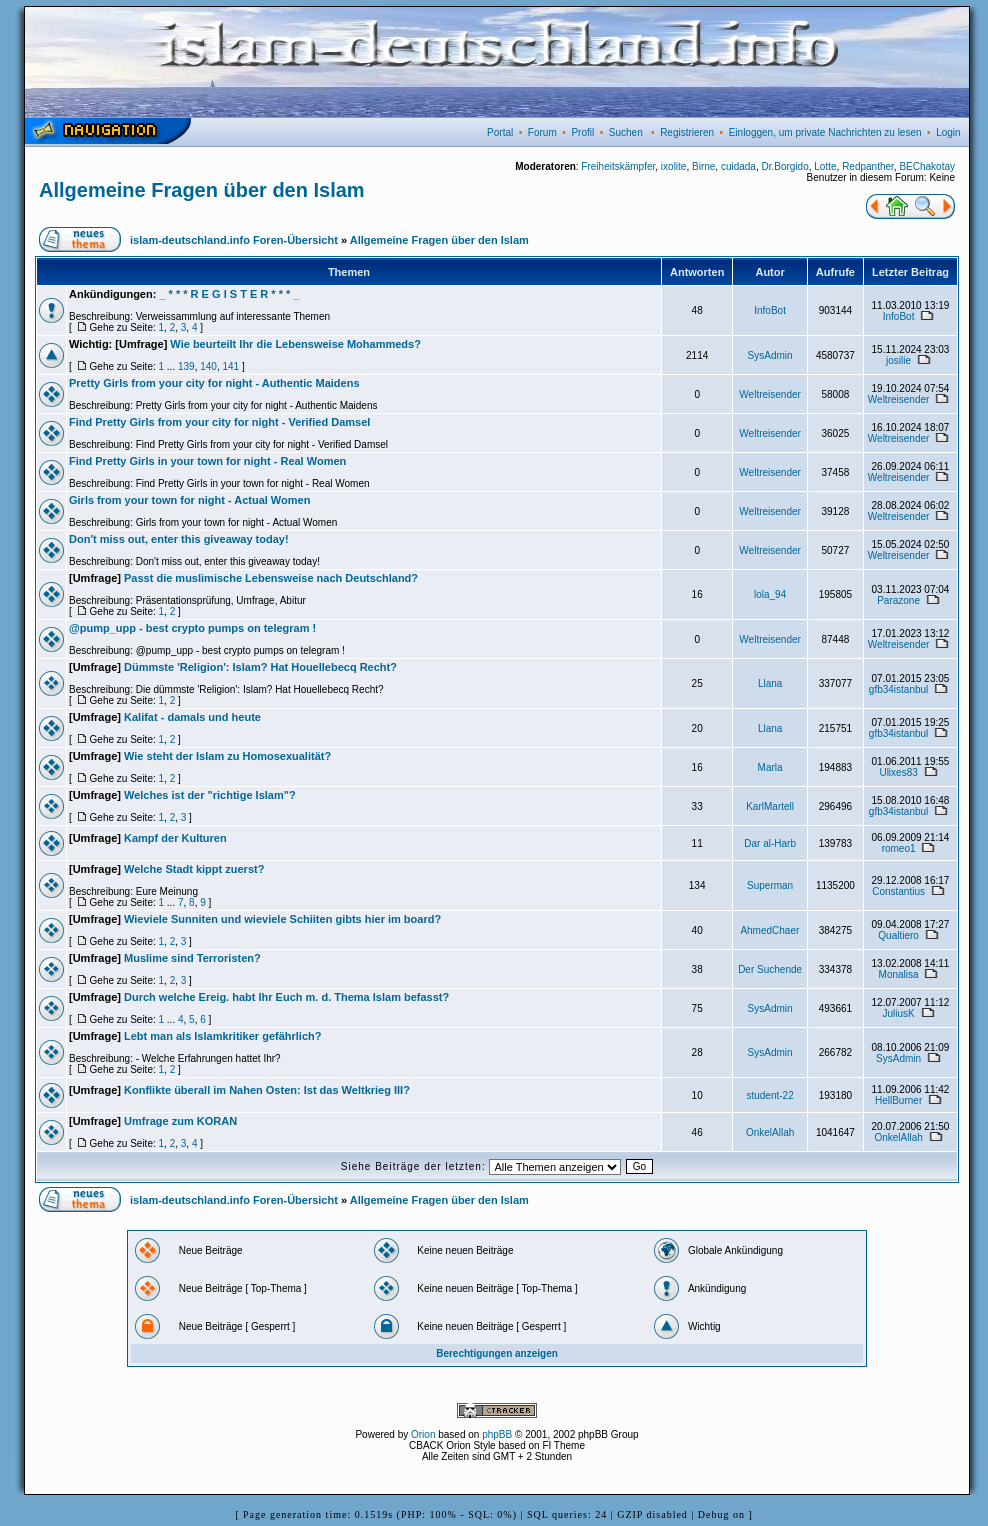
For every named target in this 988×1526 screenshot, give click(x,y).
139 (186, 366)
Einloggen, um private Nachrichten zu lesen (825, 132)
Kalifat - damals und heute (192, 717)
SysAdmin (770, 355)
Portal (500, 132)
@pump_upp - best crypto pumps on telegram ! (192, 628)
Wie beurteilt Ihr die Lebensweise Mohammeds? (295, 344)
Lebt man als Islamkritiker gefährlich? (222, 1036)
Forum (542, 132)
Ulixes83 (898, 772)
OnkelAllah (770, 1132)
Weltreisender (770, 394)
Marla (770, 767)
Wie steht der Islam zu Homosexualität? (227, 756)
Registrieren (687, 132)
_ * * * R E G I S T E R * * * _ (229, 294)
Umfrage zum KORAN (180, 1121)
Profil (582, 132)
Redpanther (868, 166)
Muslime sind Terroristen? (192, 958)
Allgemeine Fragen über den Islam (202, 190)
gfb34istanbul (899, 689)
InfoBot (770, 310)
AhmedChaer (769, 930)
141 (230, 366)
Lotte (825, 166)
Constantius (898, 891)
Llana (770, 683)
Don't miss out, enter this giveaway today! (179, 539)
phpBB (497, 1434)
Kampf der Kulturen (175, 838)
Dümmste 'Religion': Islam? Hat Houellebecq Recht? (260, 667)
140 (208, 366)
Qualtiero (898, 935)
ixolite (674, 166)
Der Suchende (770, 969)
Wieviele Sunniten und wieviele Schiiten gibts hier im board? (282, 919)
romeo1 (899, 848)
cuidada (738, 166)
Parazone (898, 600)
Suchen (626, 132)
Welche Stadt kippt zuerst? (194, 869)
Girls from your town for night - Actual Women (189, 500)
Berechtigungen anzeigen (497, 1353)
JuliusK (898, 1013)
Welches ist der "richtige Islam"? (210, 795)
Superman (770, 885)
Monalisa (899, 974)
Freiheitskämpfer (618, 166)
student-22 (769, 1095)
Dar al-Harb (770, 843)
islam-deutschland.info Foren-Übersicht (234, 240)
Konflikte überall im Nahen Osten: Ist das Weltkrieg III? (267, 1090)
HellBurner (898, 1100)
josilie (898, 360)
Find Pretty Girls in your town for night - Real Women (207, 461)
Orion (423, 1434)
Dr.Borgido (785, 166)
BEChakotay (927, 166)
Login (948, 132)
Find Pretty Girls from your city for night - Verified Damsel (219, 422)
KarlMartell (770, 806)
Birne (703, 166)
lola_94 (770, 594)
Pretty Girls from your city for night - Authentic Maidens (214, 383)
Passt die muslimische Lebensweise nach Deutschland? (271, 578)
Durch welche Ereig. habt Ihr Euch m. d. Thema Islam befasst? (286, 997)
